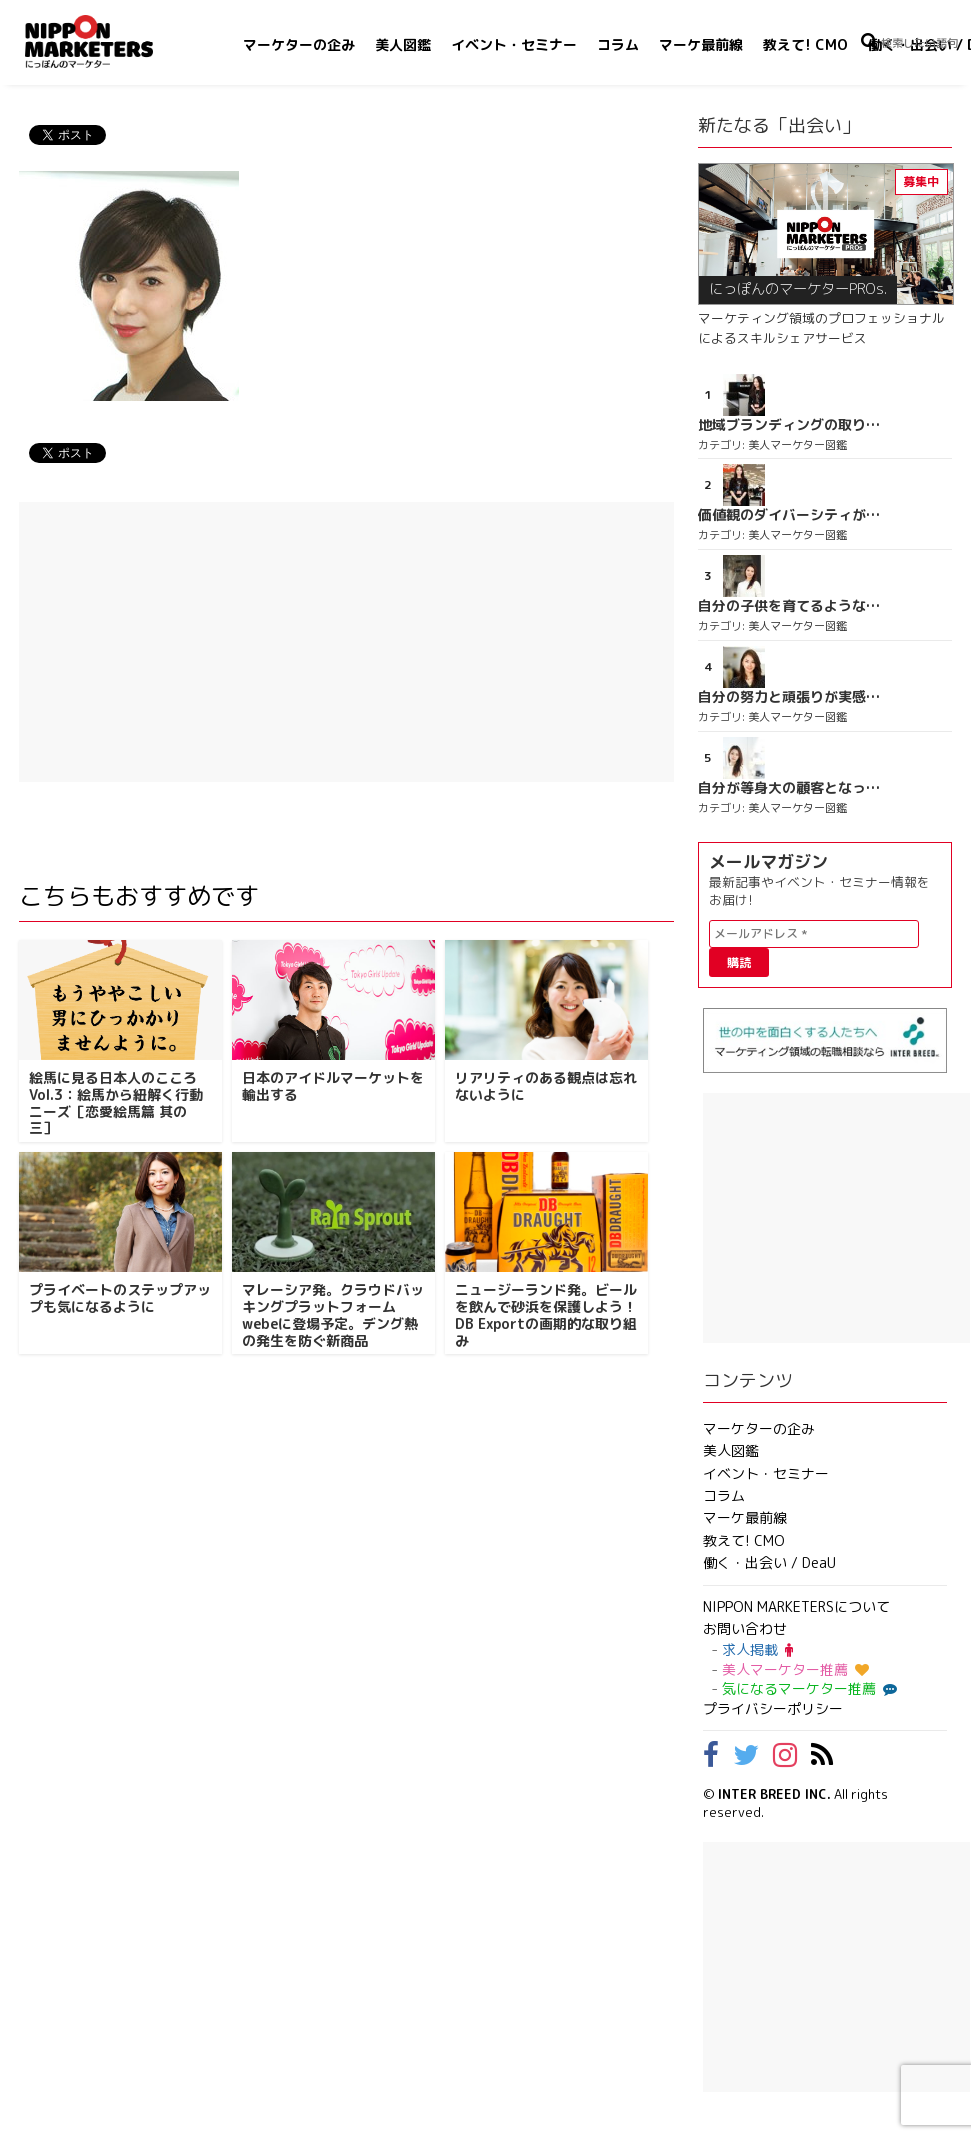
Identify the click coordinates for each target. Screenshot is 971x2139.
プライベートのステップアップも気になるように (120, 1298)
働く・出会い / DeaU (769, 1562)
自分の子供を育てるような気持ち (789, 606)
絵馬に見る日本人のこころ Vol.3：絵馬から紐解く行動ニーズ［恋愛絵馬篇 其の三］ (116, 1102)
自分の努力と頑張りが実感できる (789, 697)
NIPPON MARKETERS (109, 41)
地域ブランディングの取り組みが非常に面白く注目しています (789, 425)
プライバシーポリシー (773, 1708)
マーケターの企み (299, 44)
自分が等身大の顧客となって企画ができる (789, 788)
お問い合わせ (745, 1628)
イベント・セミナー (514, 44)
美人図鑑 (403, 44)
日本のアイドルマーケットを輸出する (333, 1086)
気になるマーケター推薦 (807, 1688)
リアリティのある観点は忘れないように (546, 1086)
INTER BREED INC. (774, 1794)
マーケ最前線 (701, 44)
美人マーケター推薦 (795, 1669)
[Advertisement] (346, 642)
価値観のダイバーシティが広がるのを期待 (789, 515)
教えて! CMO (805, 44)
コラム (618, 44)
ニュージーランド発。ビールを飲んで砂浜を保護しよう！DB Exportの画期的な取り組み (546, 1314)
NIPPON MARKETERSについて (796, 1606)
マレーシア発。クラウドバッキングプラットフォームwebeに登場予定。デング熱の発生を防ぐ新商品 (333, 1314)
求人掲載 (757, 1649)
